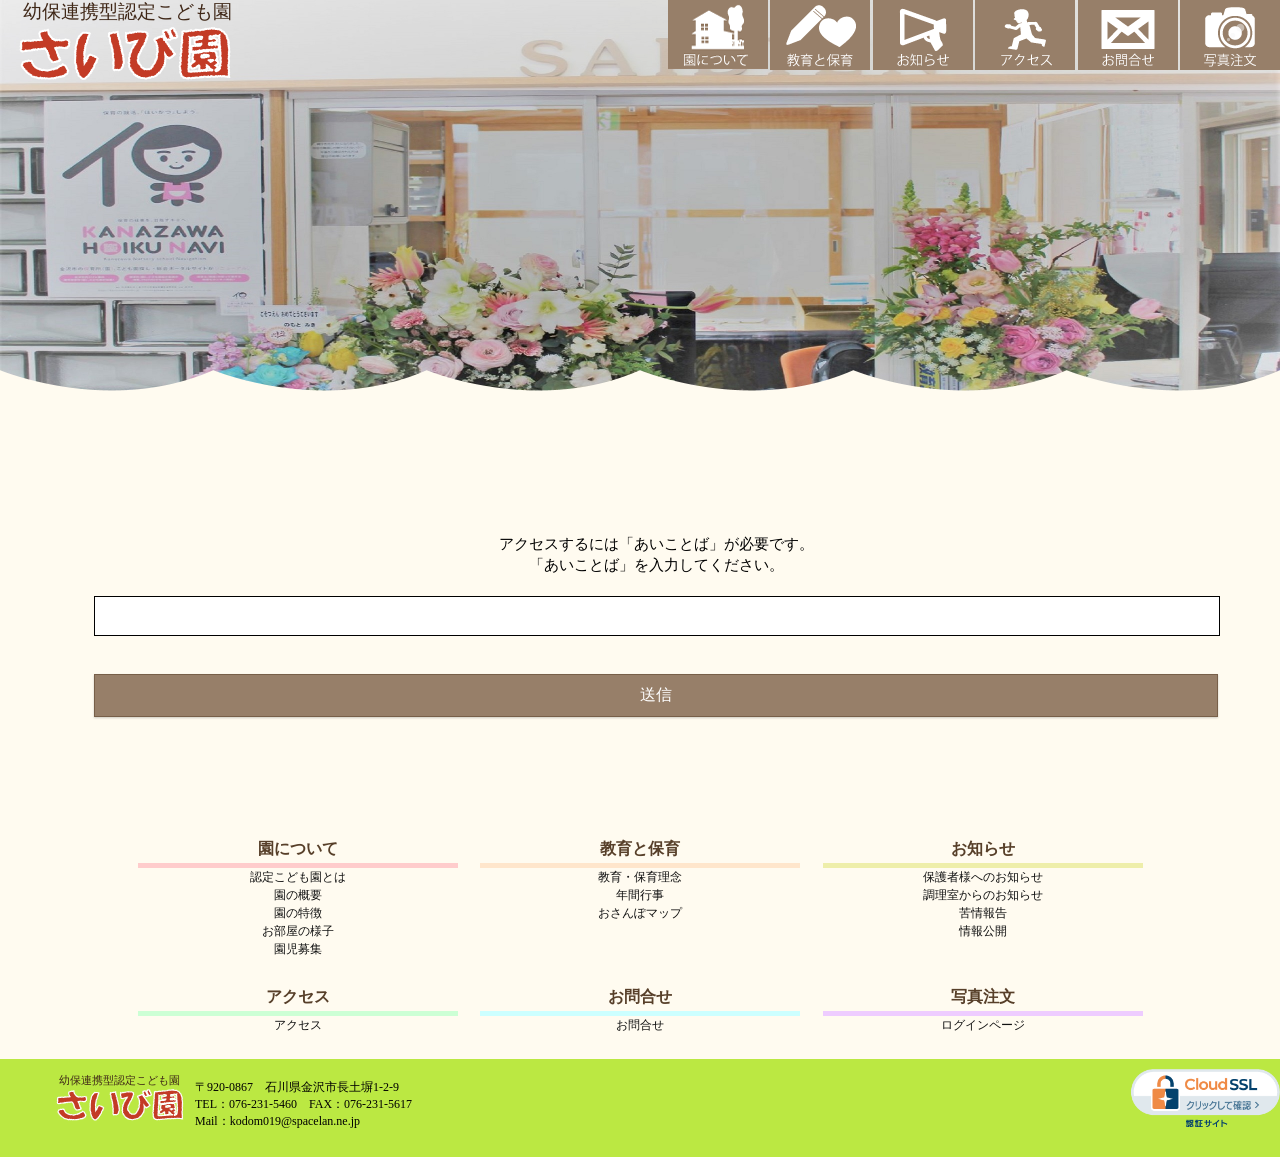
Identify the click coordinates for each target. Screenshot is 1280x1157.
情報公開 (983, 931)
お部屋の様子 (298, 931)
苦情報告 (983, 913)
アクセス (298, 1025)
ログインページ (983, 1025)
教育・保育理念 (640, 877)
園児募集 (298, 949)
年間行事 (640, 895)
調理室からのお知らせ (983, 895)
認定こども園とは (298, 877)
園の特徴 (298, 913)
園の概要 (298, 895)
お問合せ (640, 1025)
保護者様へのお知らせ (983, 877)
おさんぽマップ (640, 913)
